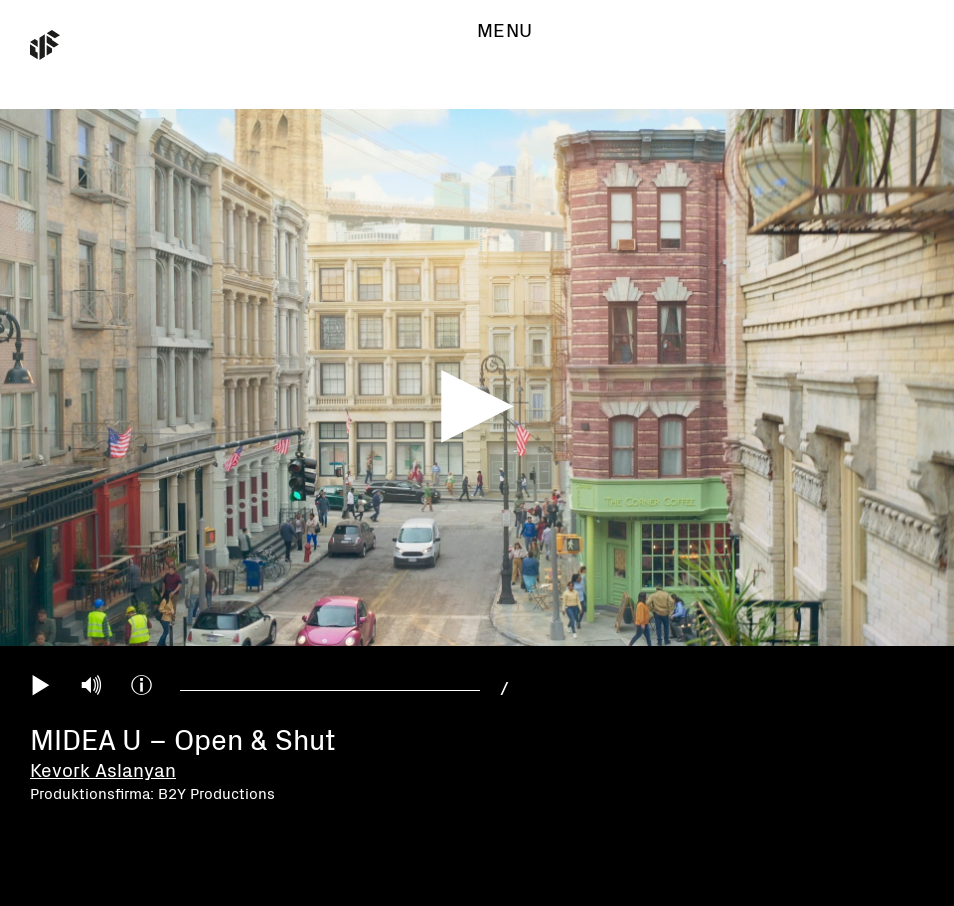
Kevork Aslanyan (103, 771)
